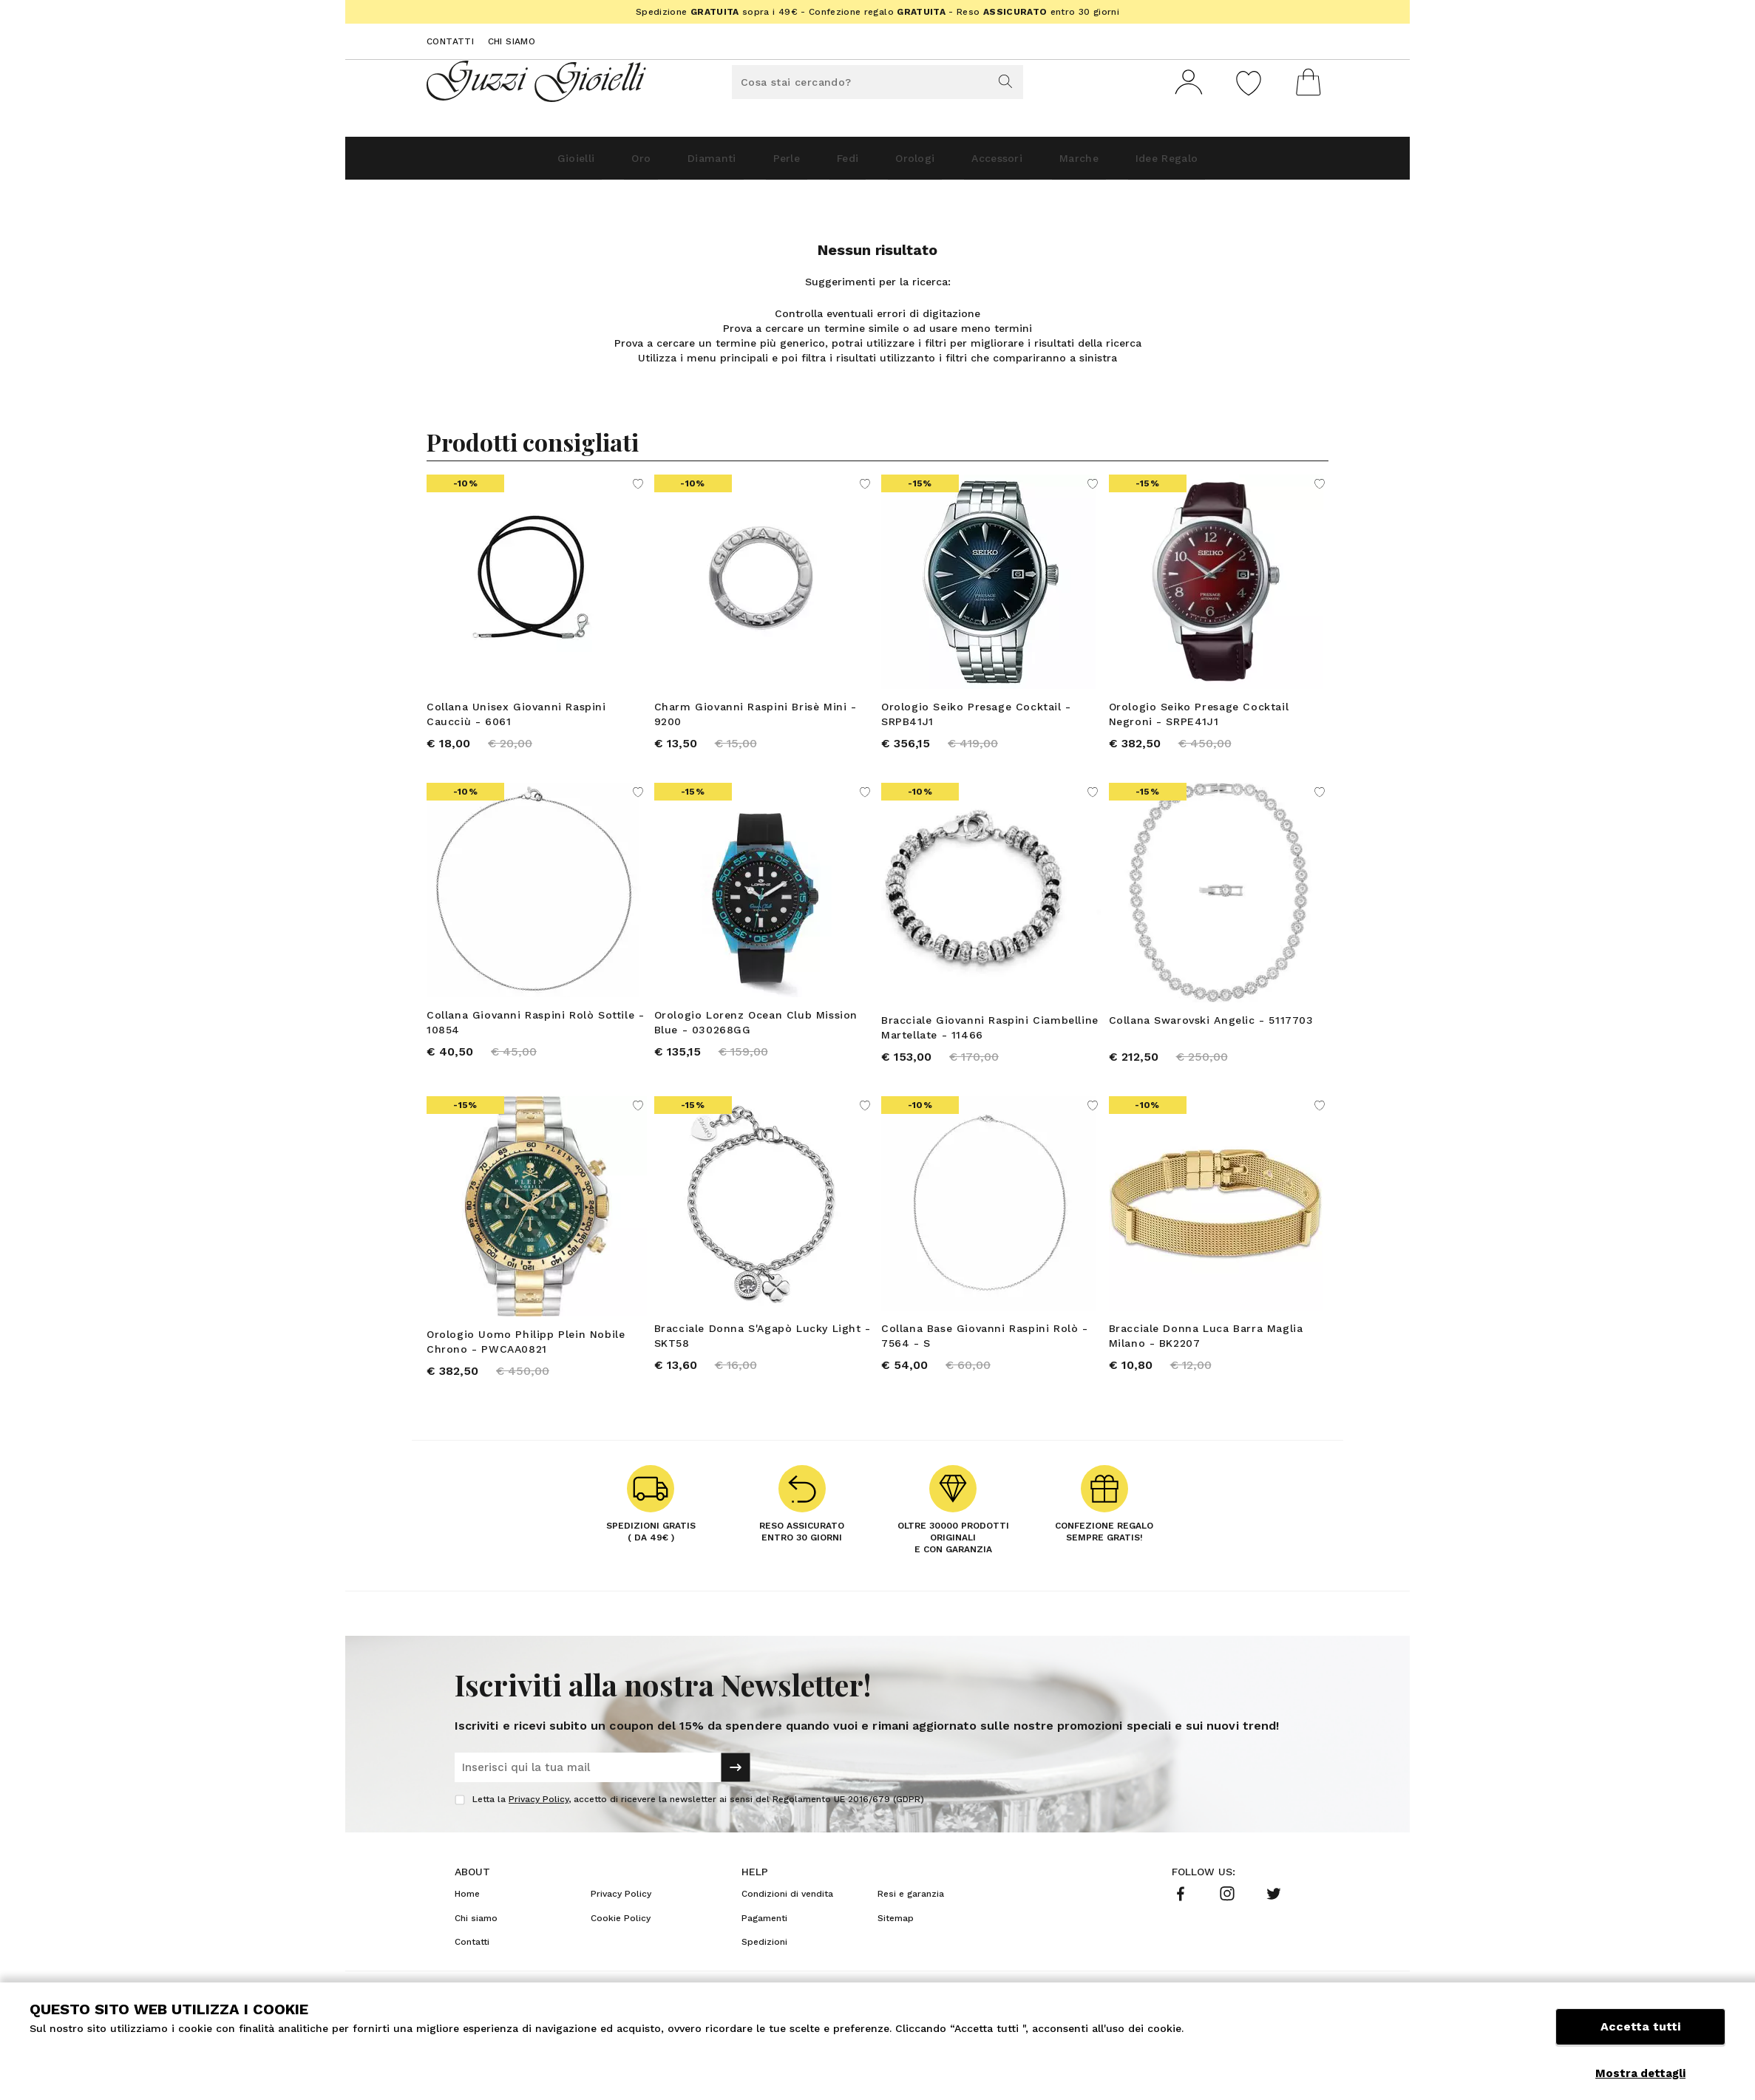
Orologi (928, 164)
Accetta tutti (1640, 2039)
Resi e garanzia (911, 1915)
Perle (762, 164)
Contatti (450, 41)
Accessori (1030, 164)
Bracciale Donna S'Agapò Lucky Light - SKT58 (762, 1352)
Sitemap (896, 1939)
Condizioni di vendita (787, 1915)
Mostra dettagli (1640, 2073)
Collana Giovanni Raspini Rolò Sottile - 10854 (535, 1033)
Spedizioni (764, 1963)
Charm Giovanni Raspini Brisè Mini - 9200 (755, 720)
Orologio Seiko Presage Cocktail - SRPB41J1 (976, 720)
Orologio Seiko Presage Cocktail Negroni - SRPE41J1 (1199, 720)
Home (467, 1915)
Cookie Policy (621, 1939)
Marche (1133, 164)
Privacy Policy (538, 1820)
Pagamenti (764, 1939)
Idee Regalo (1243, 164)
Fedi (842, 164)
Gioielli (496, 164)
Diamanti (668, 164)
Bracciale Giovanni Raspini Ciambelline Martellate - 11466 (990, 1038)
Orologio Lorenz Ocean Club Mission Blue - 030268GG (756, 1033)
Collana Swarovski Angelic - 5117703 (1211, 1031)
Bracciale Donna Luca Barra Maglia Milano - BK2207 (1206, 1352)
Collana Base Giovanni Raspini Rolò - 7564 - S (984, 1352)
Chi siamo (512, 41)
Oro (579, 164)
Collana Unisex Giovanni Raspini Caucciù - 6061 (516, 720)
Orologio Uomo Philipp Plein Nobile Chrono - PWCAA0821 (526, 1358)
